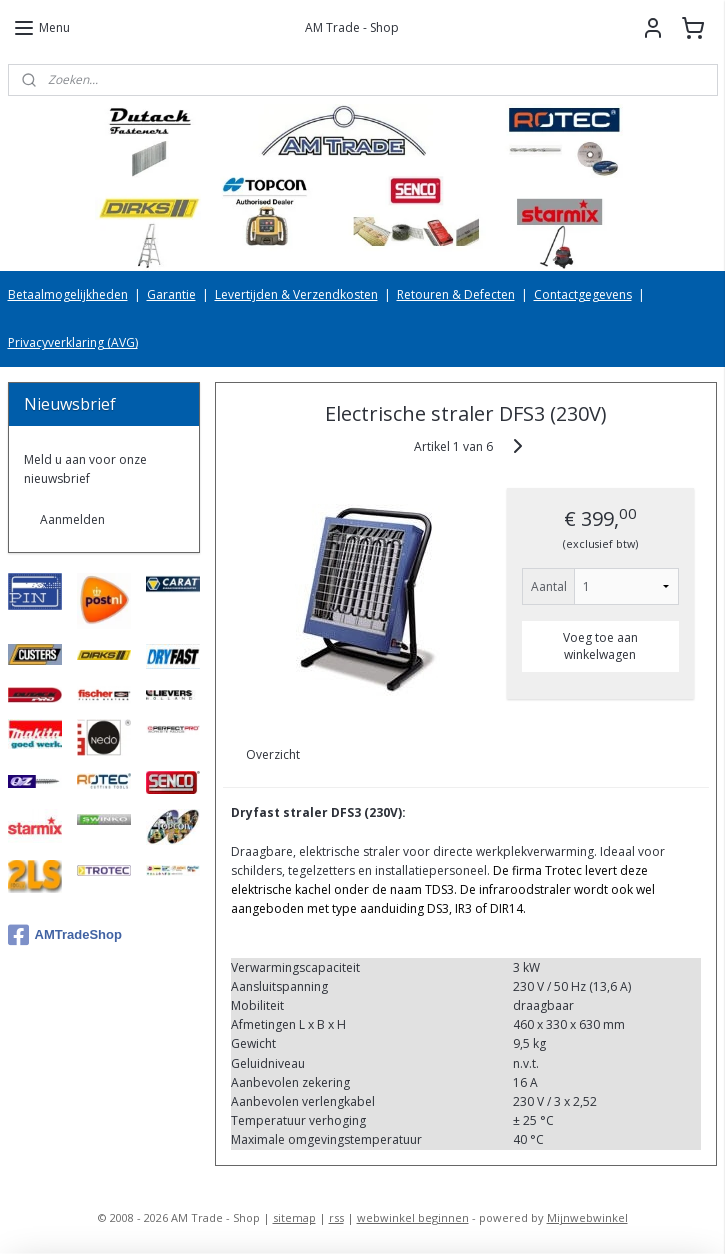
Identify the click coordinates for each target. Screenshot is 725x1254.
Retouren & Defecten (456, 294)
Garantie (171, 294)
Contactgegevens (583, 294)
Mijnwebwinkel (587, 1217)
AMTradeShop (65, 935)
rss (336, 1217)
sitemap (294, 1217)
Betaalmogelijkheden (68, 294)
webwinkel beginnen (413, 1217)
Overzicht (274, 755)
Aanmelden (72, 519)
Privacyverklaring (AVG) (73, 342)
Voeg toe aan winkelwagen (600, 646)
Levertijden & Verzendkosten (296, 294)
